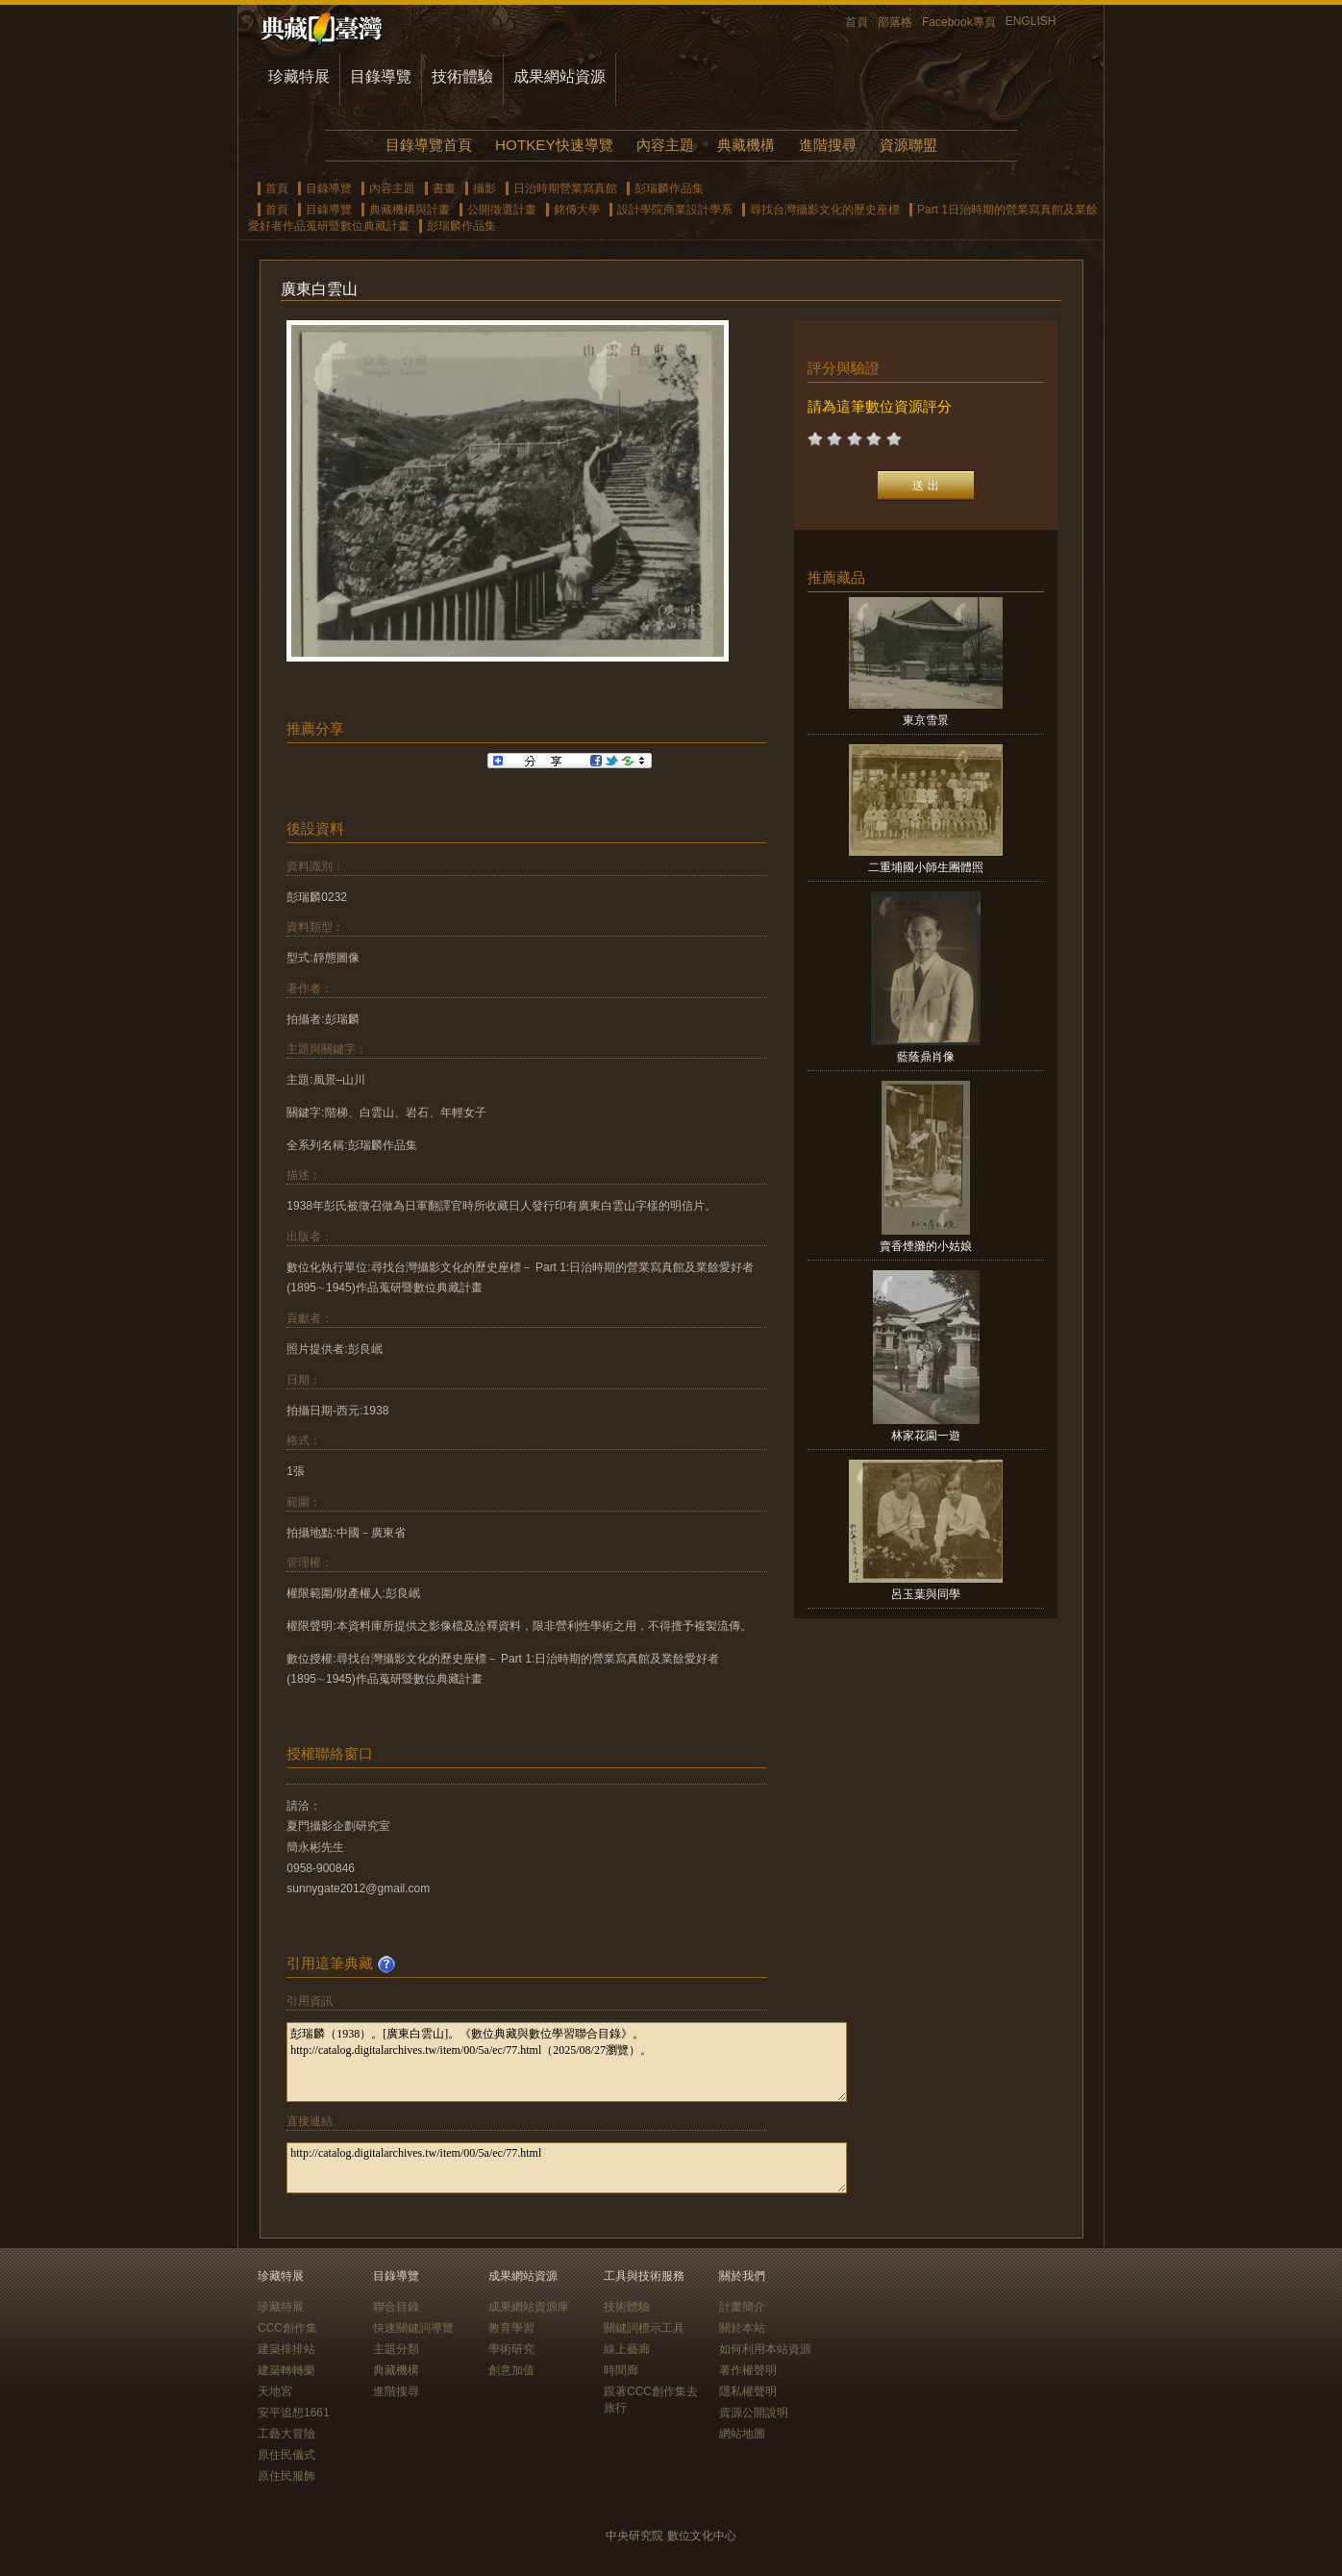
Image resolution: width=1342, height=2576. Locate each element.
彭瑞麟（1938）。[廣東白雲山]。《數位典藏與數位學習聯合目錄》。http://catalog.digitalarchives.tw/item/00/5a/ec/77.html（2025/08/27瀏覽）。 (566, 2062)
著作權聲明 (748, 2370)
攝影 (484, 188)
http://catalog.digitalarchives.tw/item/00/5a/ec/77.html (566, 2167)
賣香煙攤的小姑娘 (926, 1246)
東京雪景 (926, 720)
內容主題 (665, 145)
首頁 (856, 22)
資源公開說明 (753, 2412)
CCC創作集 (287, 2328)
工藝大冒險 (286, 2433)
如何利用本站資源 (765, 2349)
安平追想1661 (294, 2412)
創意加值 (511, 2370)
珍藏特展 (299, 76)
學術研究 (511, 2349)
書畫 (444, 188)
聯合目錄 (396, 2306)
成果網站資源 (559, 76)
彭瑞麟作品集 (669, 188)
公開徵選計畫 (501, 209)
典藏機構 (746, 145)
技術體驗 (462, 76)
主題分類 (396, 2349)
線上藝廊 (627, 2349)
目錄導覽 (380, 76)
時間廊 (621, 2370)
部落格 (895, 22)
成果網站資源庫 (528, 2306)
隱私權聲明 (748, 2391)
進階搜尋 (828, 145)
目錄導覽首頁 (428, 145)
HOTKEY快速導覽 (553, 145)
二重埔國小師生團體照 (925, 867)
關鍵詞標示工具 (644, 2328)
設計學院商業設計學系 (675, 209)
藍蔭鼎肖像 (926, 1056)
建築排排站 (286, 2349)
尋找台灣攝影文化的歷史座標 (825, 209)
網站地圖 (742, 2433)
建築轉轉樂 (286, 2370)
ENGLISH (1031, 21)
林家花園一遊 (925, 1435)
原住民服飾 (286, 2476)
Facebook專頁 (959, 22)
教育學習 (511, 2328)
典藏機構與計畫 (409, 209)
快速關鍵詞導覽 (413, 2328)
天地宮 (275, 2391)
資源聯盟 (908, 145)
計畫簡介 (742, 2306)
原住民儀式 (286, 2455)
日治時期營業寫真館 (565, 188)
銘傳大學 (577, 209)
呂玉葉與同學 (925, 1594)
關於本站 (742, 2328)
